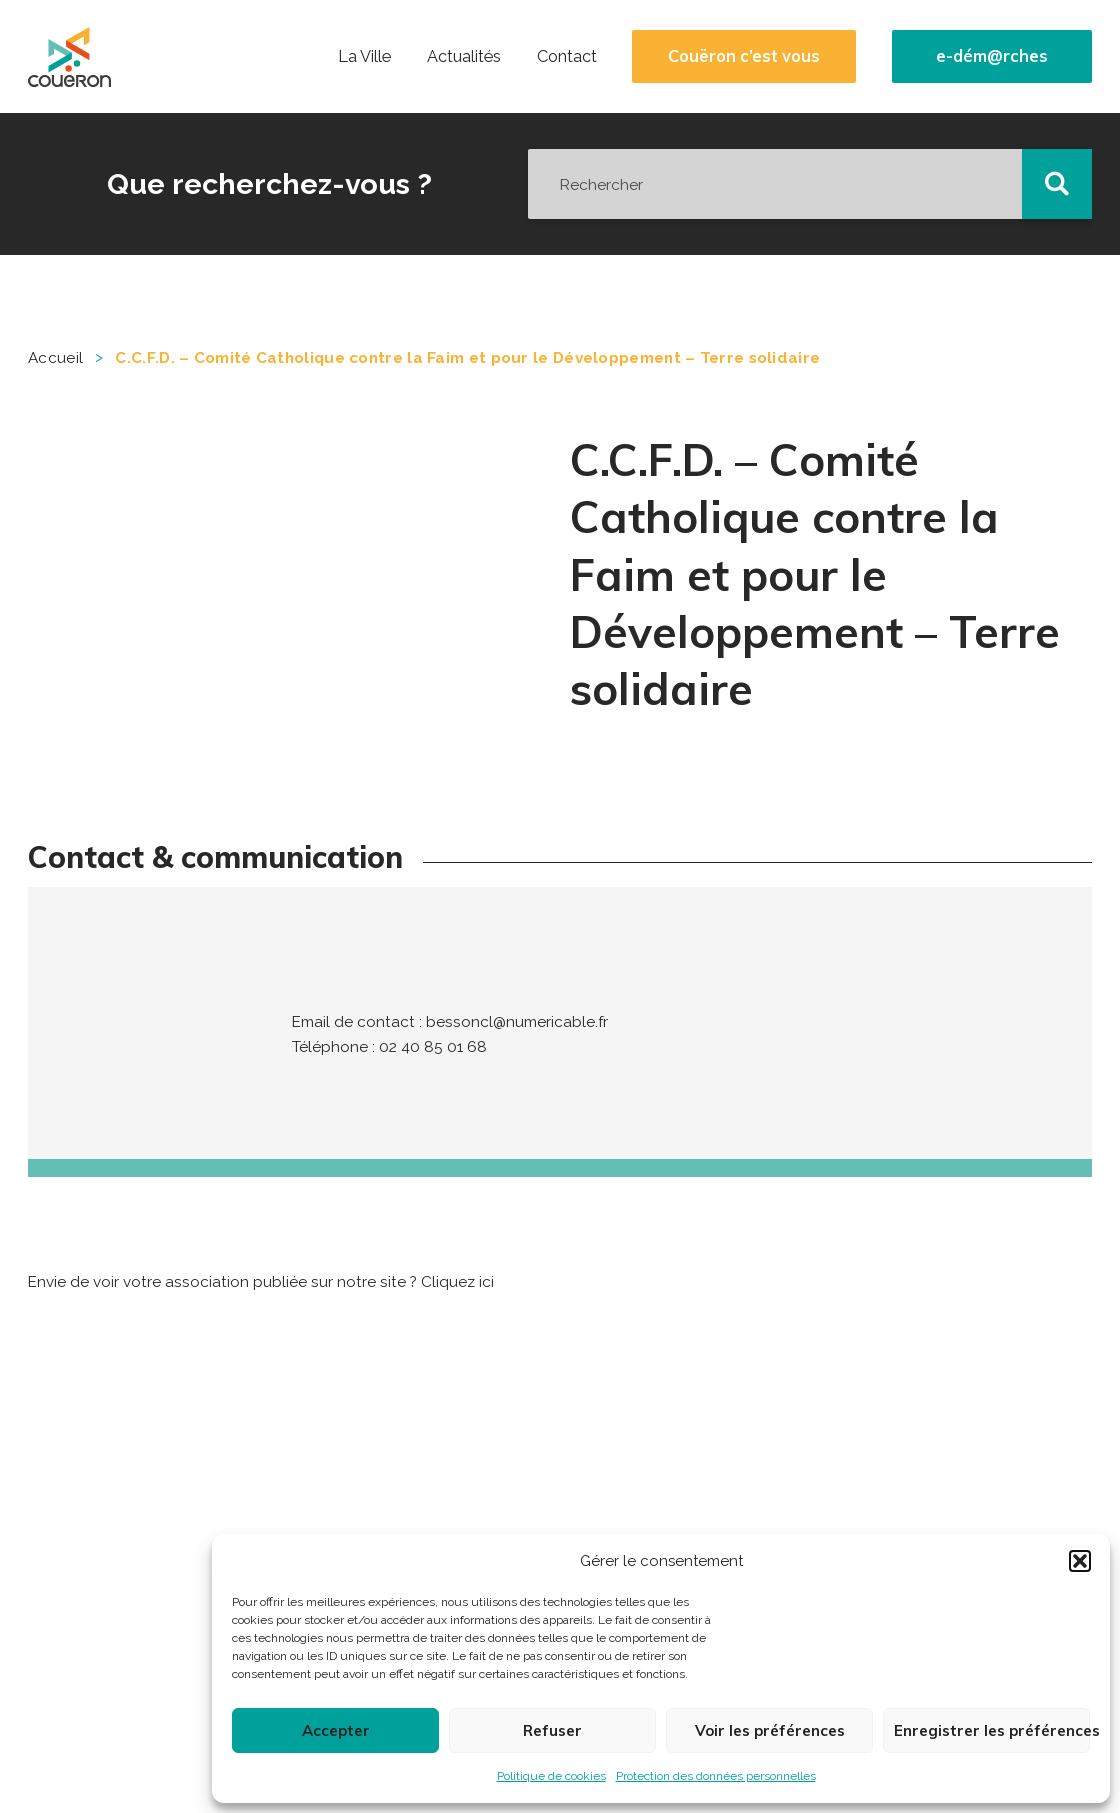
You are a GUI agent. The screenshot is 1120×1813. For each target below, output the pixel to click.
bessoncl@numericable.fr (517, 1022)
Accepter (336, 1730)
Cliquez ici (457, 1282)
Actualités (464, 56)
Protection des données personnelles (716, 1776)
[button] (1080, 1561)
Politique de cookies (551, 1776)
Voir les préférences (770, 1730)
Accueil (55, 358)
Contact (567, 56)
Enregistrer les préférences (992, 1730)
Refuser (552, 1730)
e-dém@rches (992, 56)
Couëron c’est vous (744, 56)
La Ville (364, 56)
